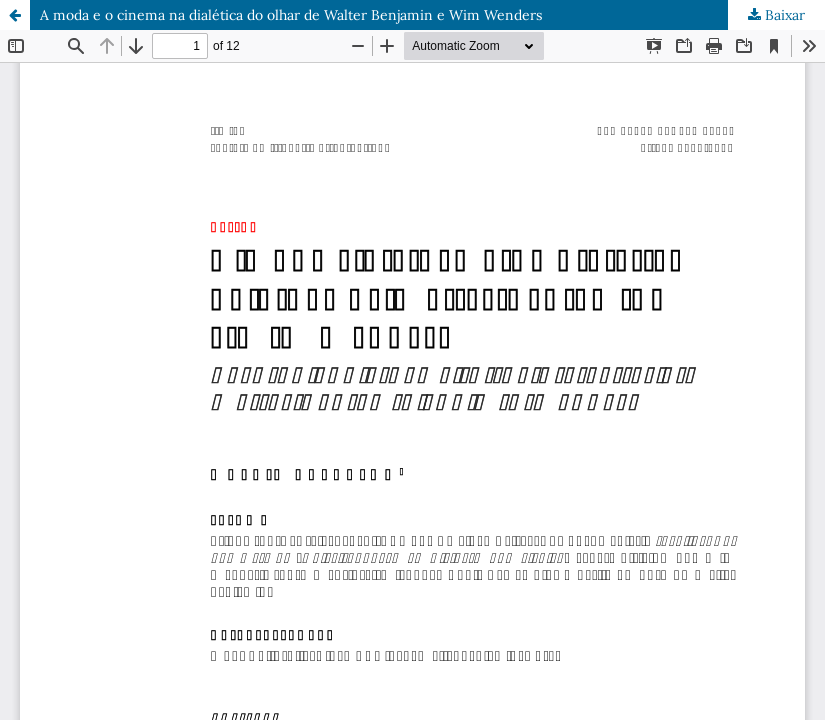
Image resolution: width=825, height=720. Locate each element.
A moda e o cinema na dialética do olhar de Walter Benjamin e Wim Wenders (291, 15)
